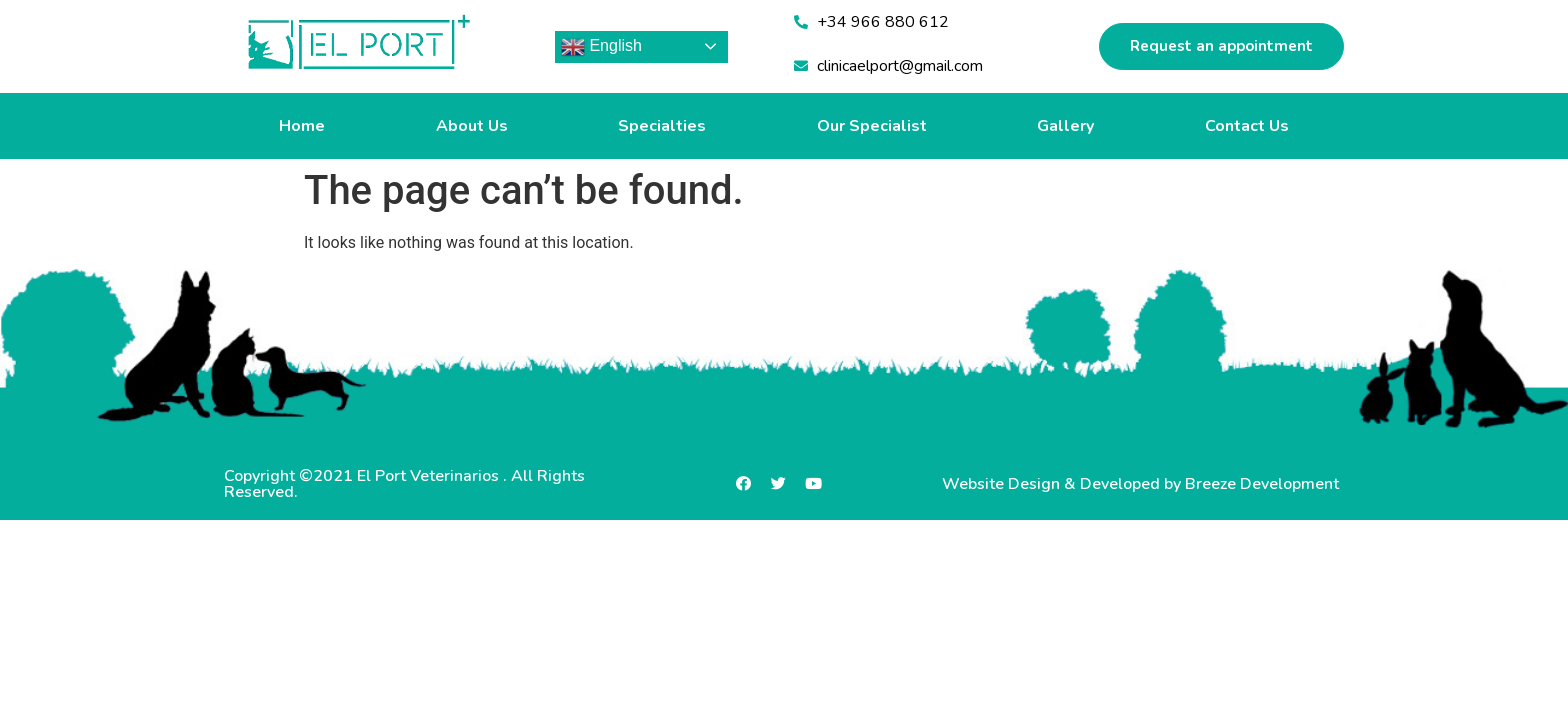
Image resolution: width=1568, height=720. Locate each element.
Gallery (1065, 126)
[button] (1221, 46)
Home (302, 126)
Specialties (662, 126)
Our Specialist (872, 126)
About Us (472, 126)
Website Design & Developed (1053, 484)
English (601, 47)
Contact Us (1247, 126)
